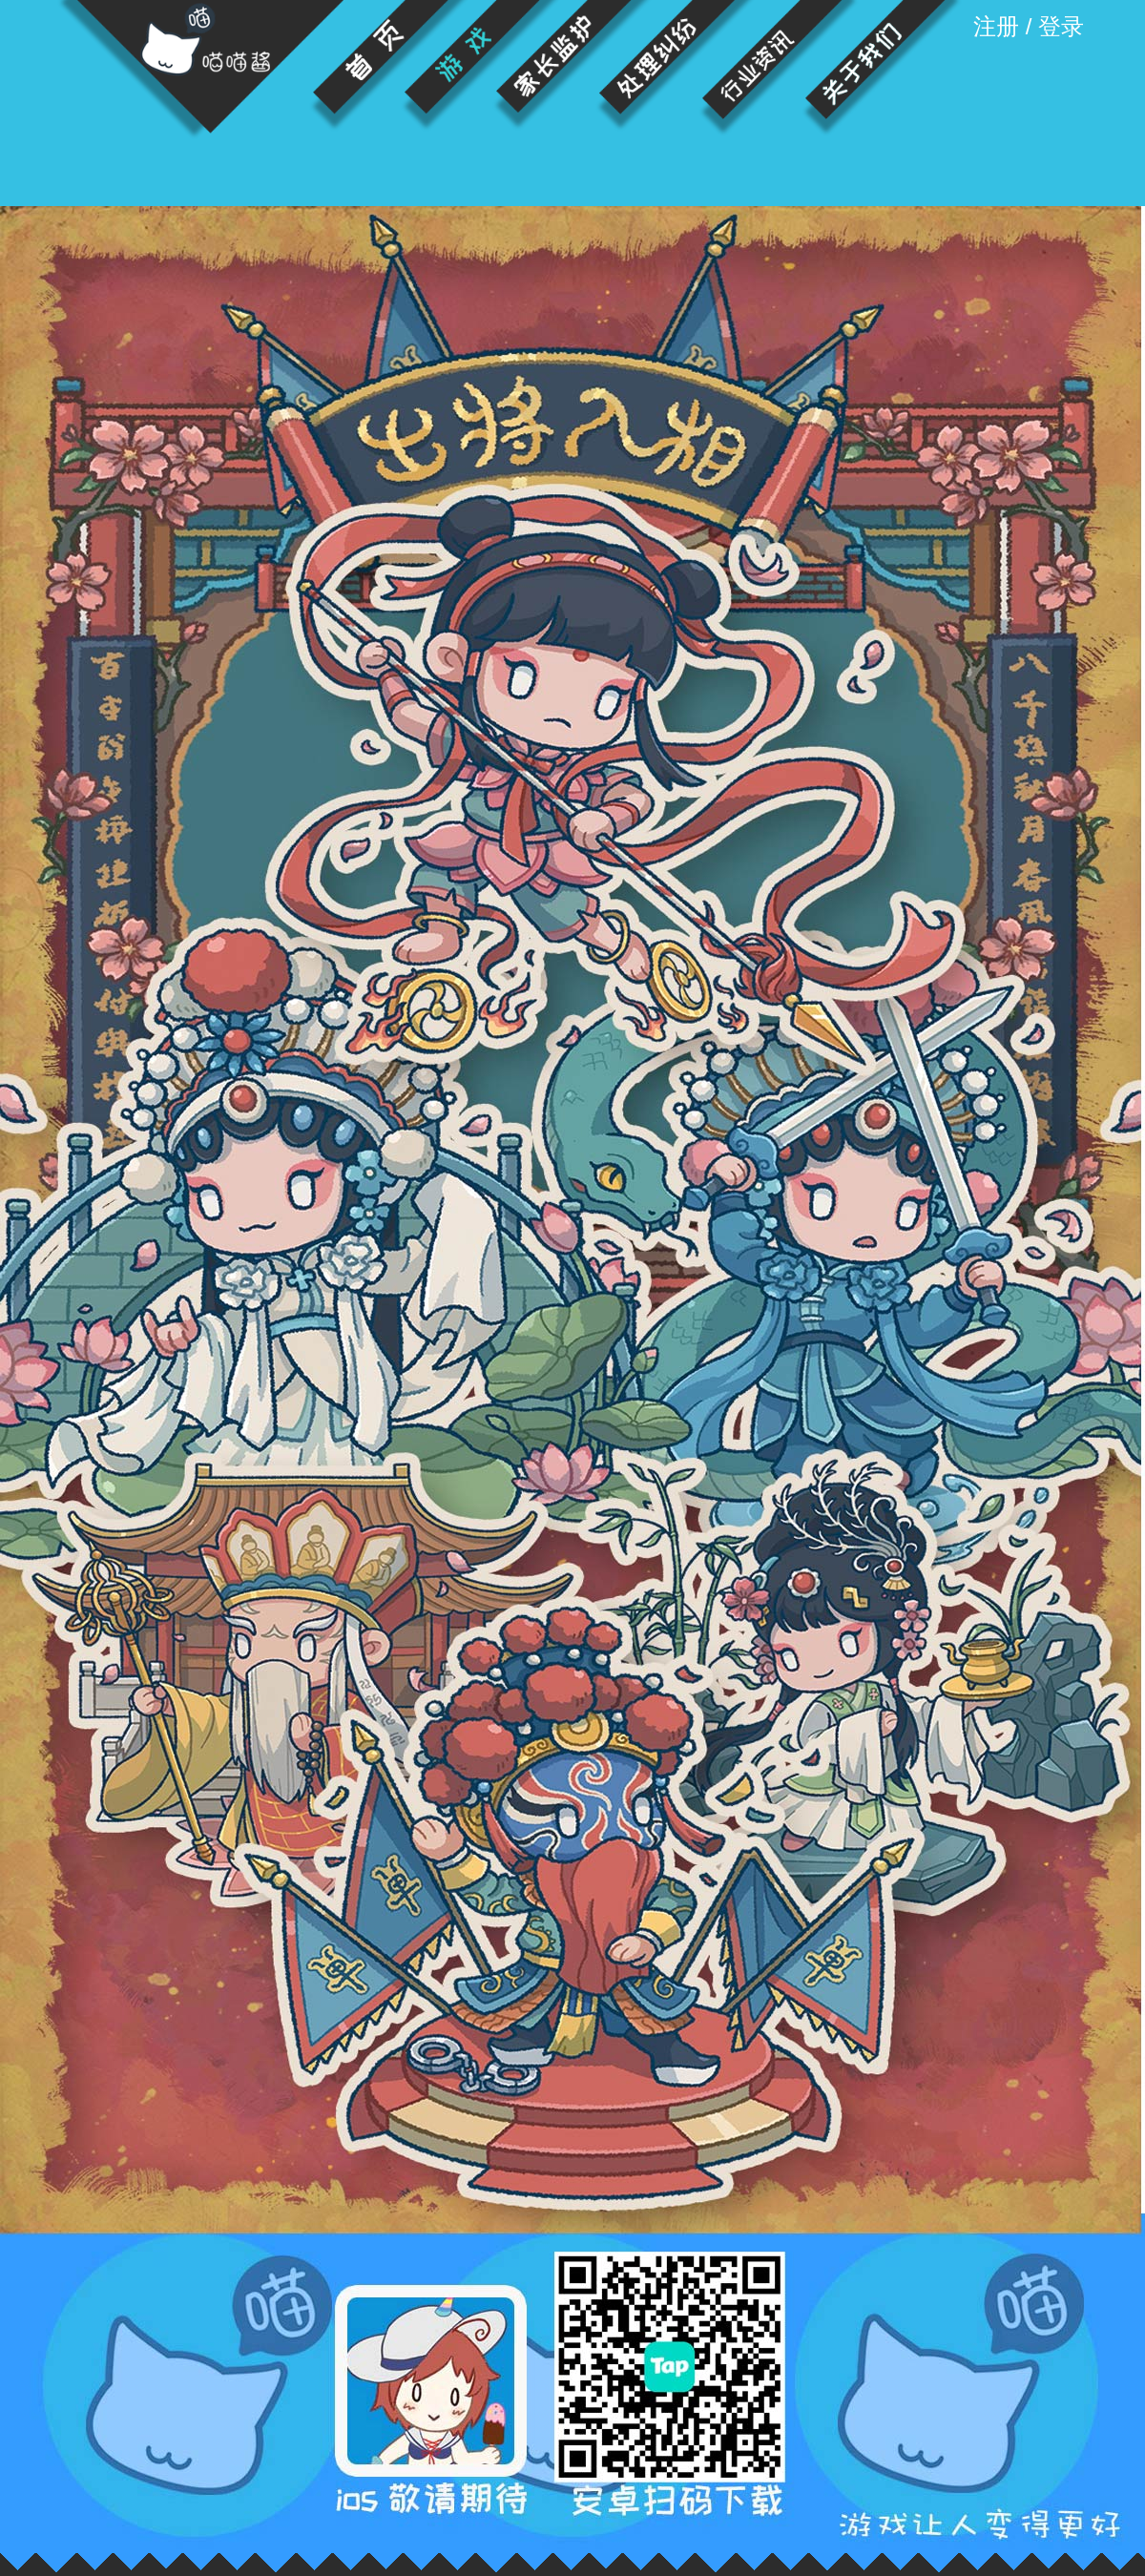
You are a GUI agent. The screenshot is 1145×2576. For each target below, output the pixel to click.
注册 (996, 26)
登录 (1061, 26)
